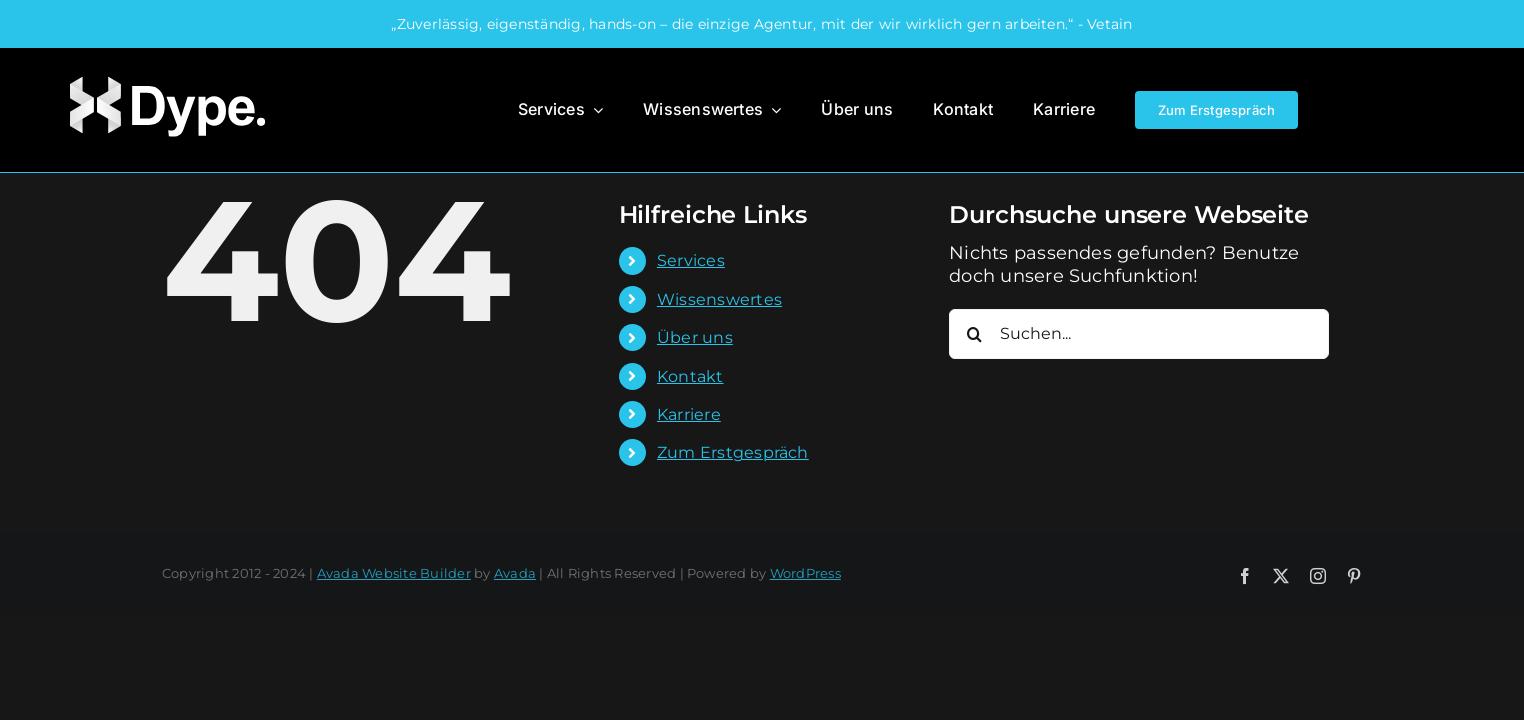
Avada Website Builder (394, 573)
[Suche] (974, 334)
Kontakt (690, 376)
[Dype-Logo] (165, 75)
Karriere (689, 414)
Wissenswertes (719, 299)
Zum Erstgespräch (733, 452)
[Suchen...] (1139, 334)
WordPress (805, 573)
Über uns (695, 337)
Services (691, 260)
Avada (515, 573)
